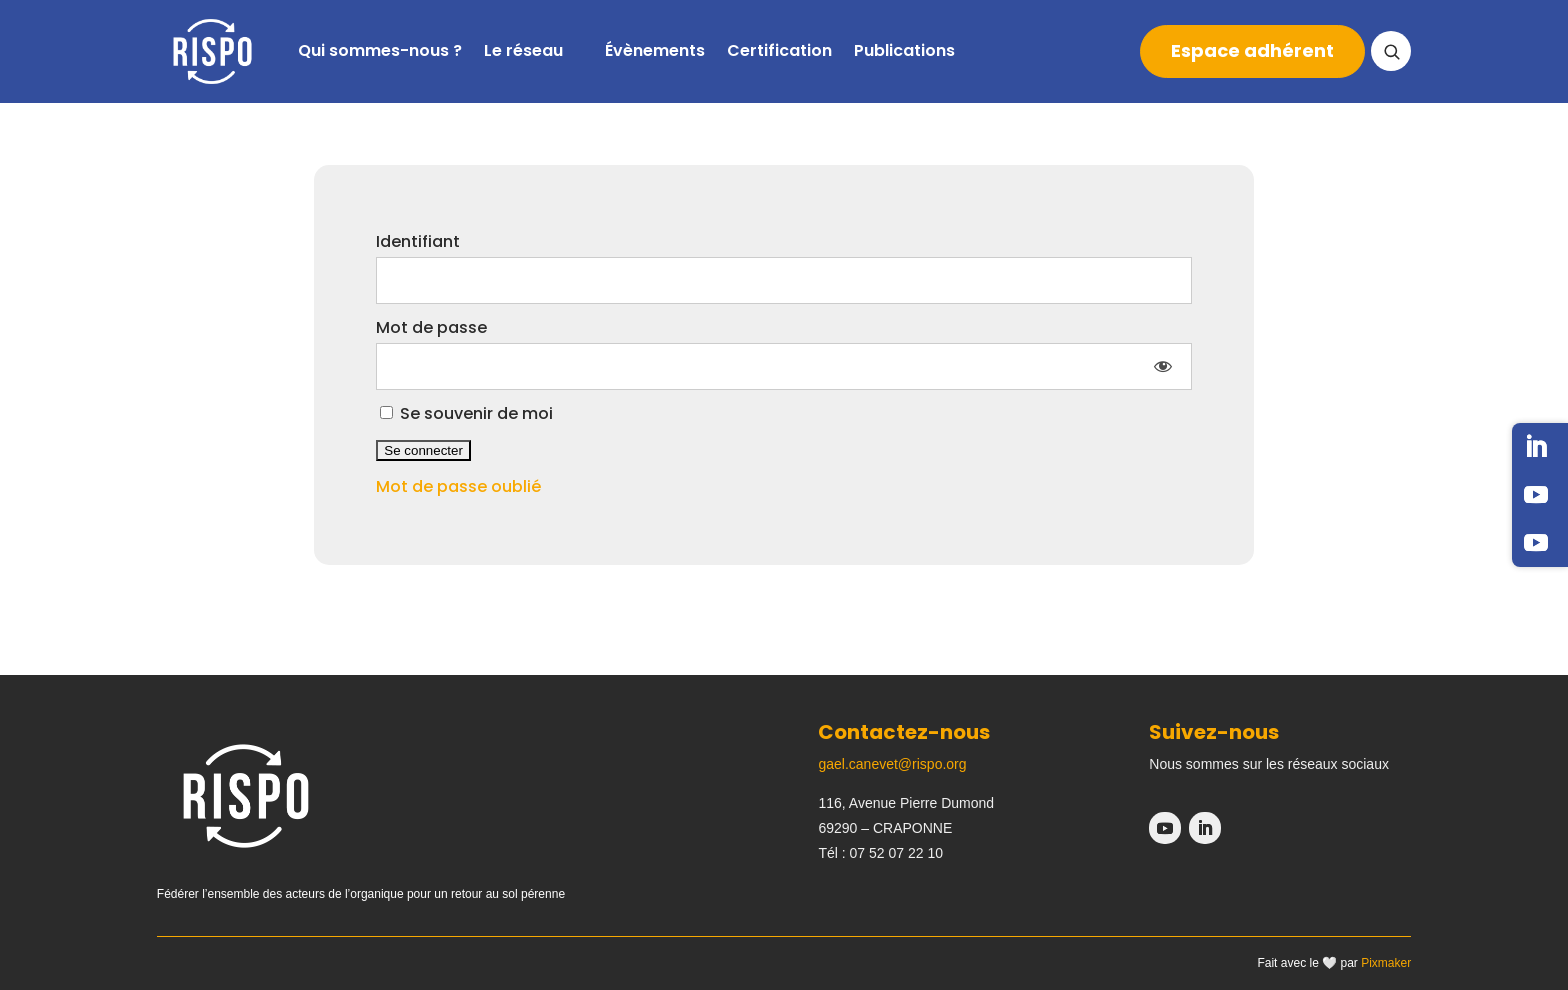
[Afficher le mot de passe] (1162, 366)
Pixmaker (1386, 963)
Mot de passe (431, 327)
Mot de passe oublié (458, 486)
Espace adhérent (1252, 50)
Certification (779, 50)
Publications (904, 50)
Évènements (655, 50)
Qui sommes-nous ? (380, 50)
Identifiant (418, 241)
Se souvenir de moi (466, 413)
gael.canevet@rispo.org (892, 764)
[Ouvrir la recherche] (1391, 51)
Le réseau (523, 50)
